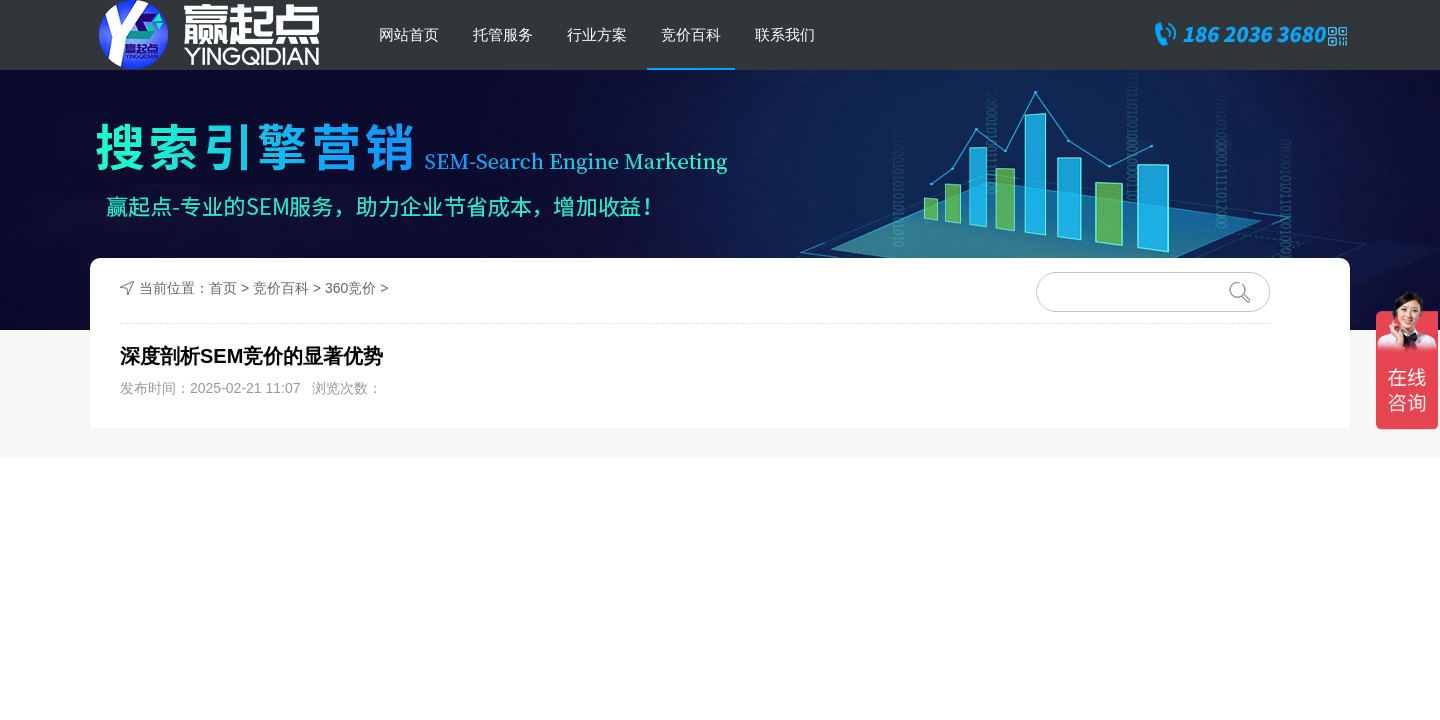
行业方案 (597, 34)
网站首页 (409, 34)
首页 (223, 288)
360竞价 (350, 288)
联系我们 (785, 34)
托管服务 (503, 34)
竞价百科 (691, 34)
